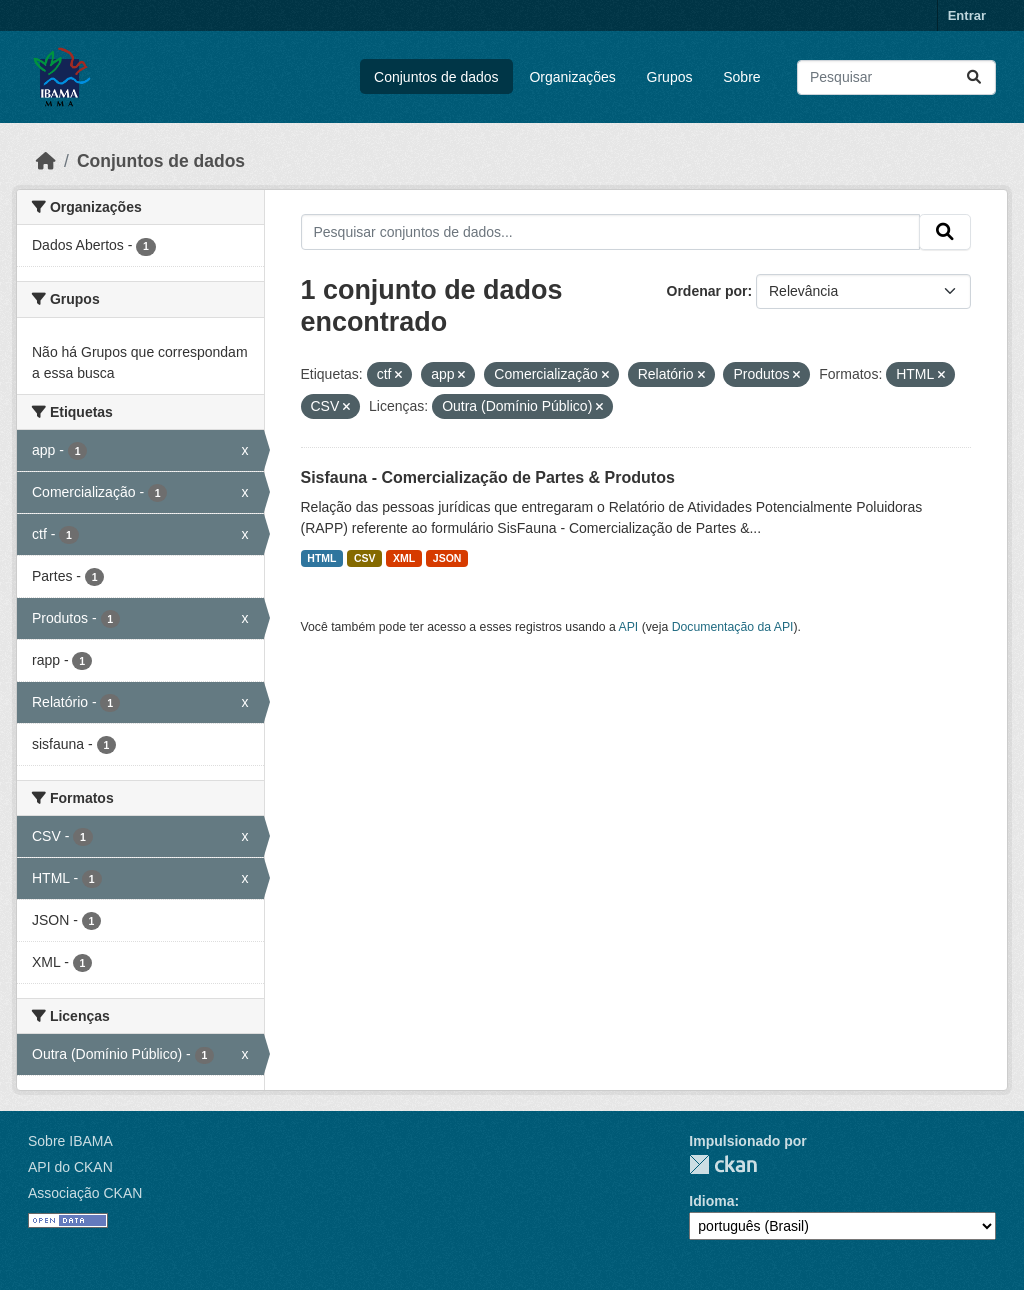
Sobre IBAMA (70, 1141)
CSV (365, 558)
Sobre (741, 77)
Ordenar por (707, 291)
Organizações (572, 77)
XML (404, 558)
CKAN (723, 1164)
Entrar (967, 15)
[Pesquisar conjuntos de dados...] (896, 77)
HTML (321, 558)
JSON (447, 558)
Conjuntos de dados (436, 77)
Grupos (670, 77)
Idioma (711, 1201)
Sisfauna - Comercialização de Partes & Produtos (488, 477)
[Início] (46, 161)
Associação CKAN (85, 1193)
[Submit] (974, 77)
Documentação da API (733, 627)
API (629, 627)
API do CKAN (70, 1167)
